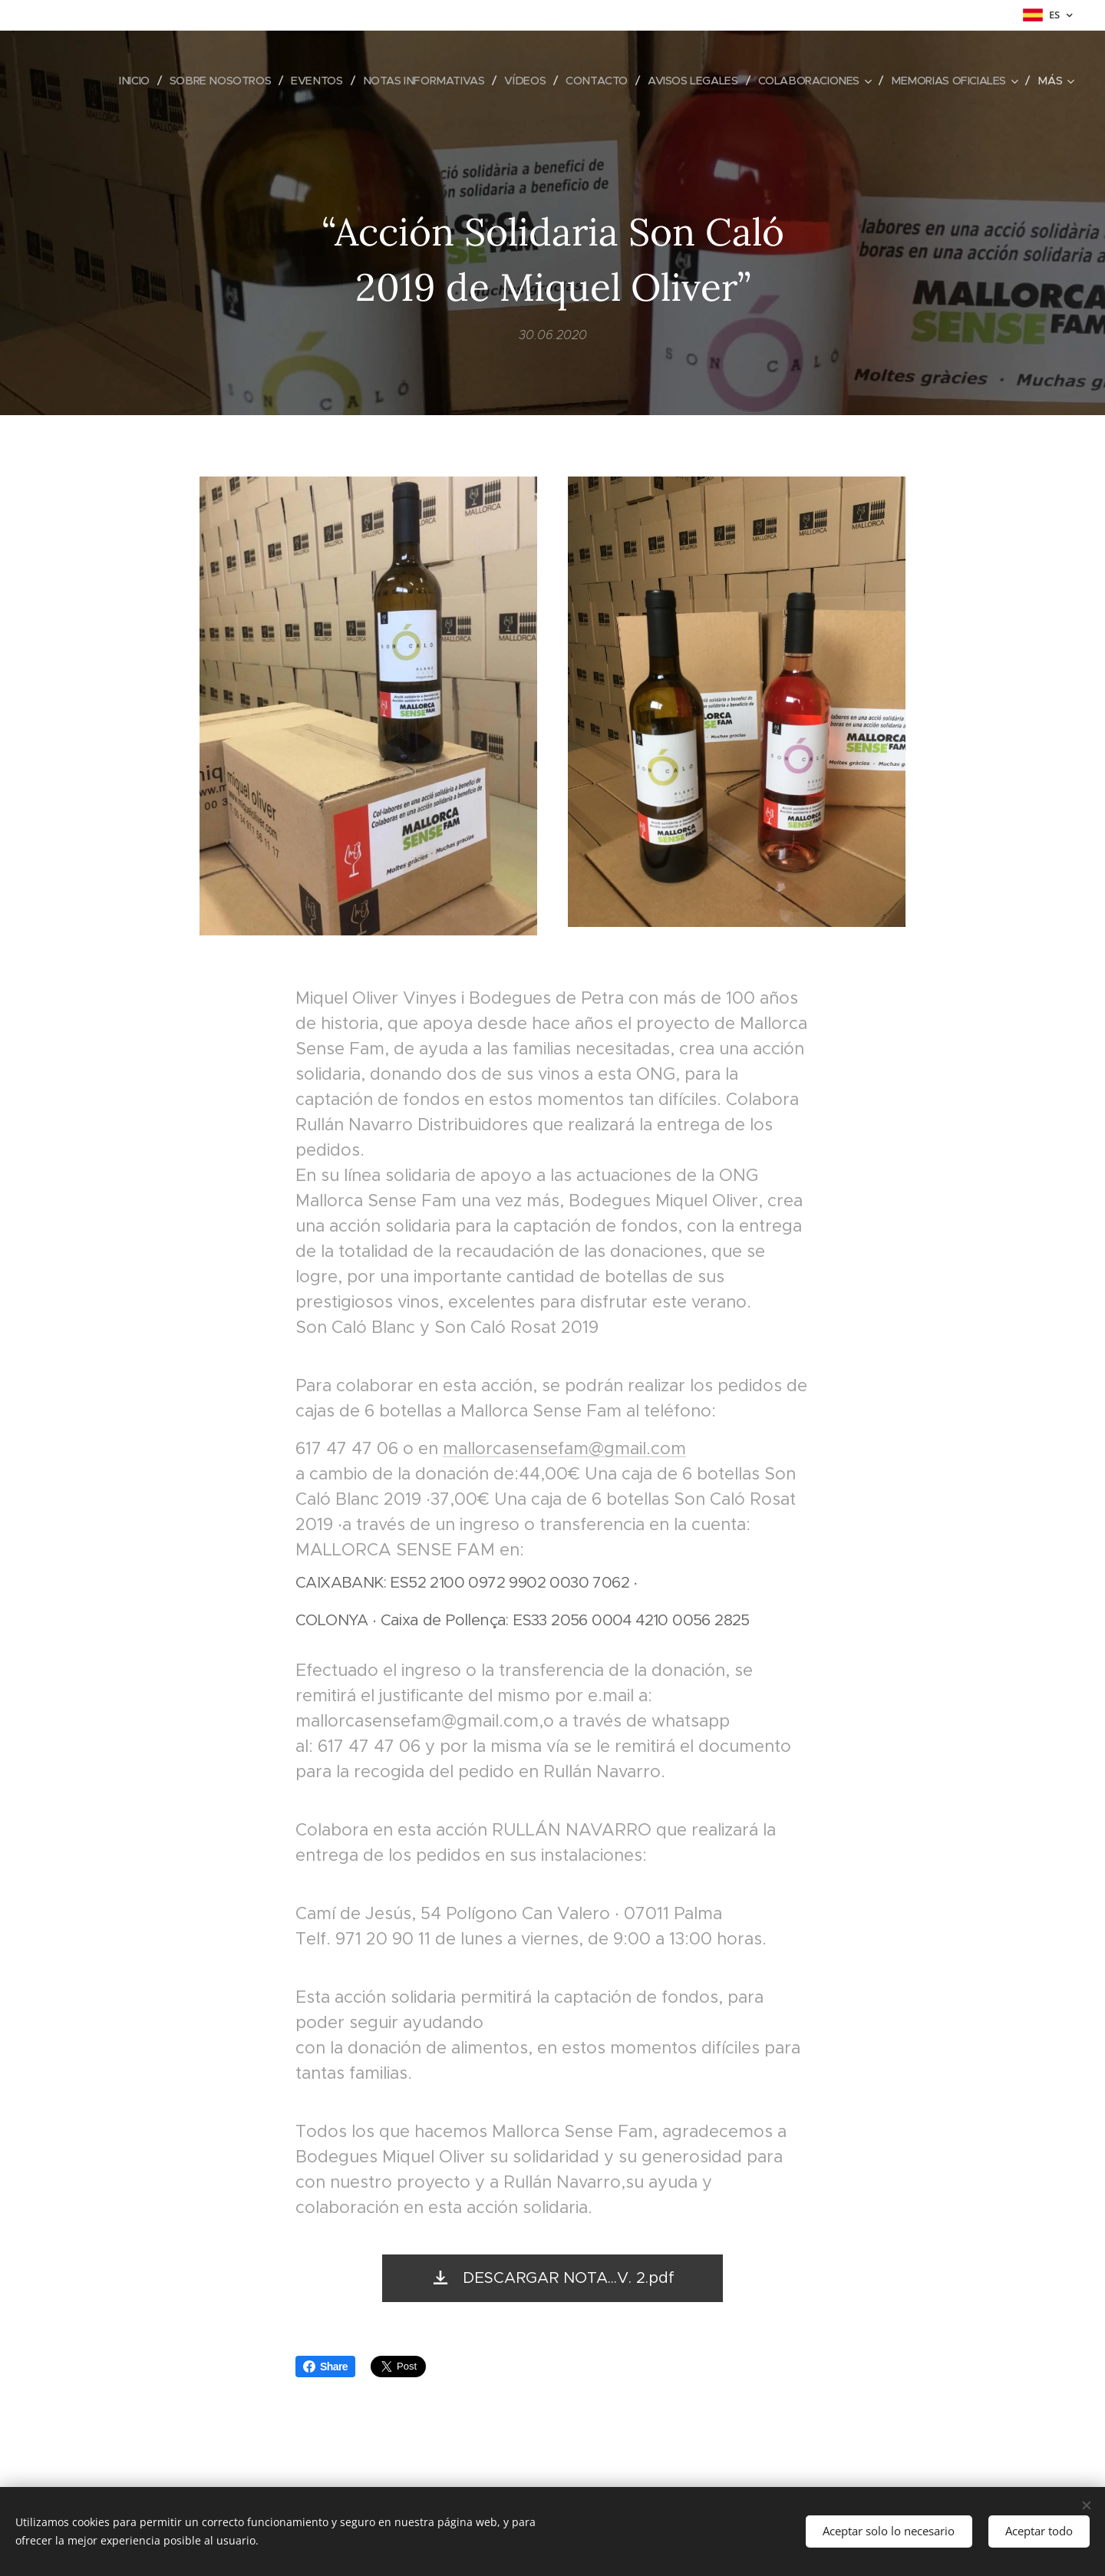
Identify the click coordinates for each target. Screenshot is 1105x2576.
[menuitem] (108, 80)
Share (325, 2366)
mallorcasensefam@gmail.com (564, 1448)
